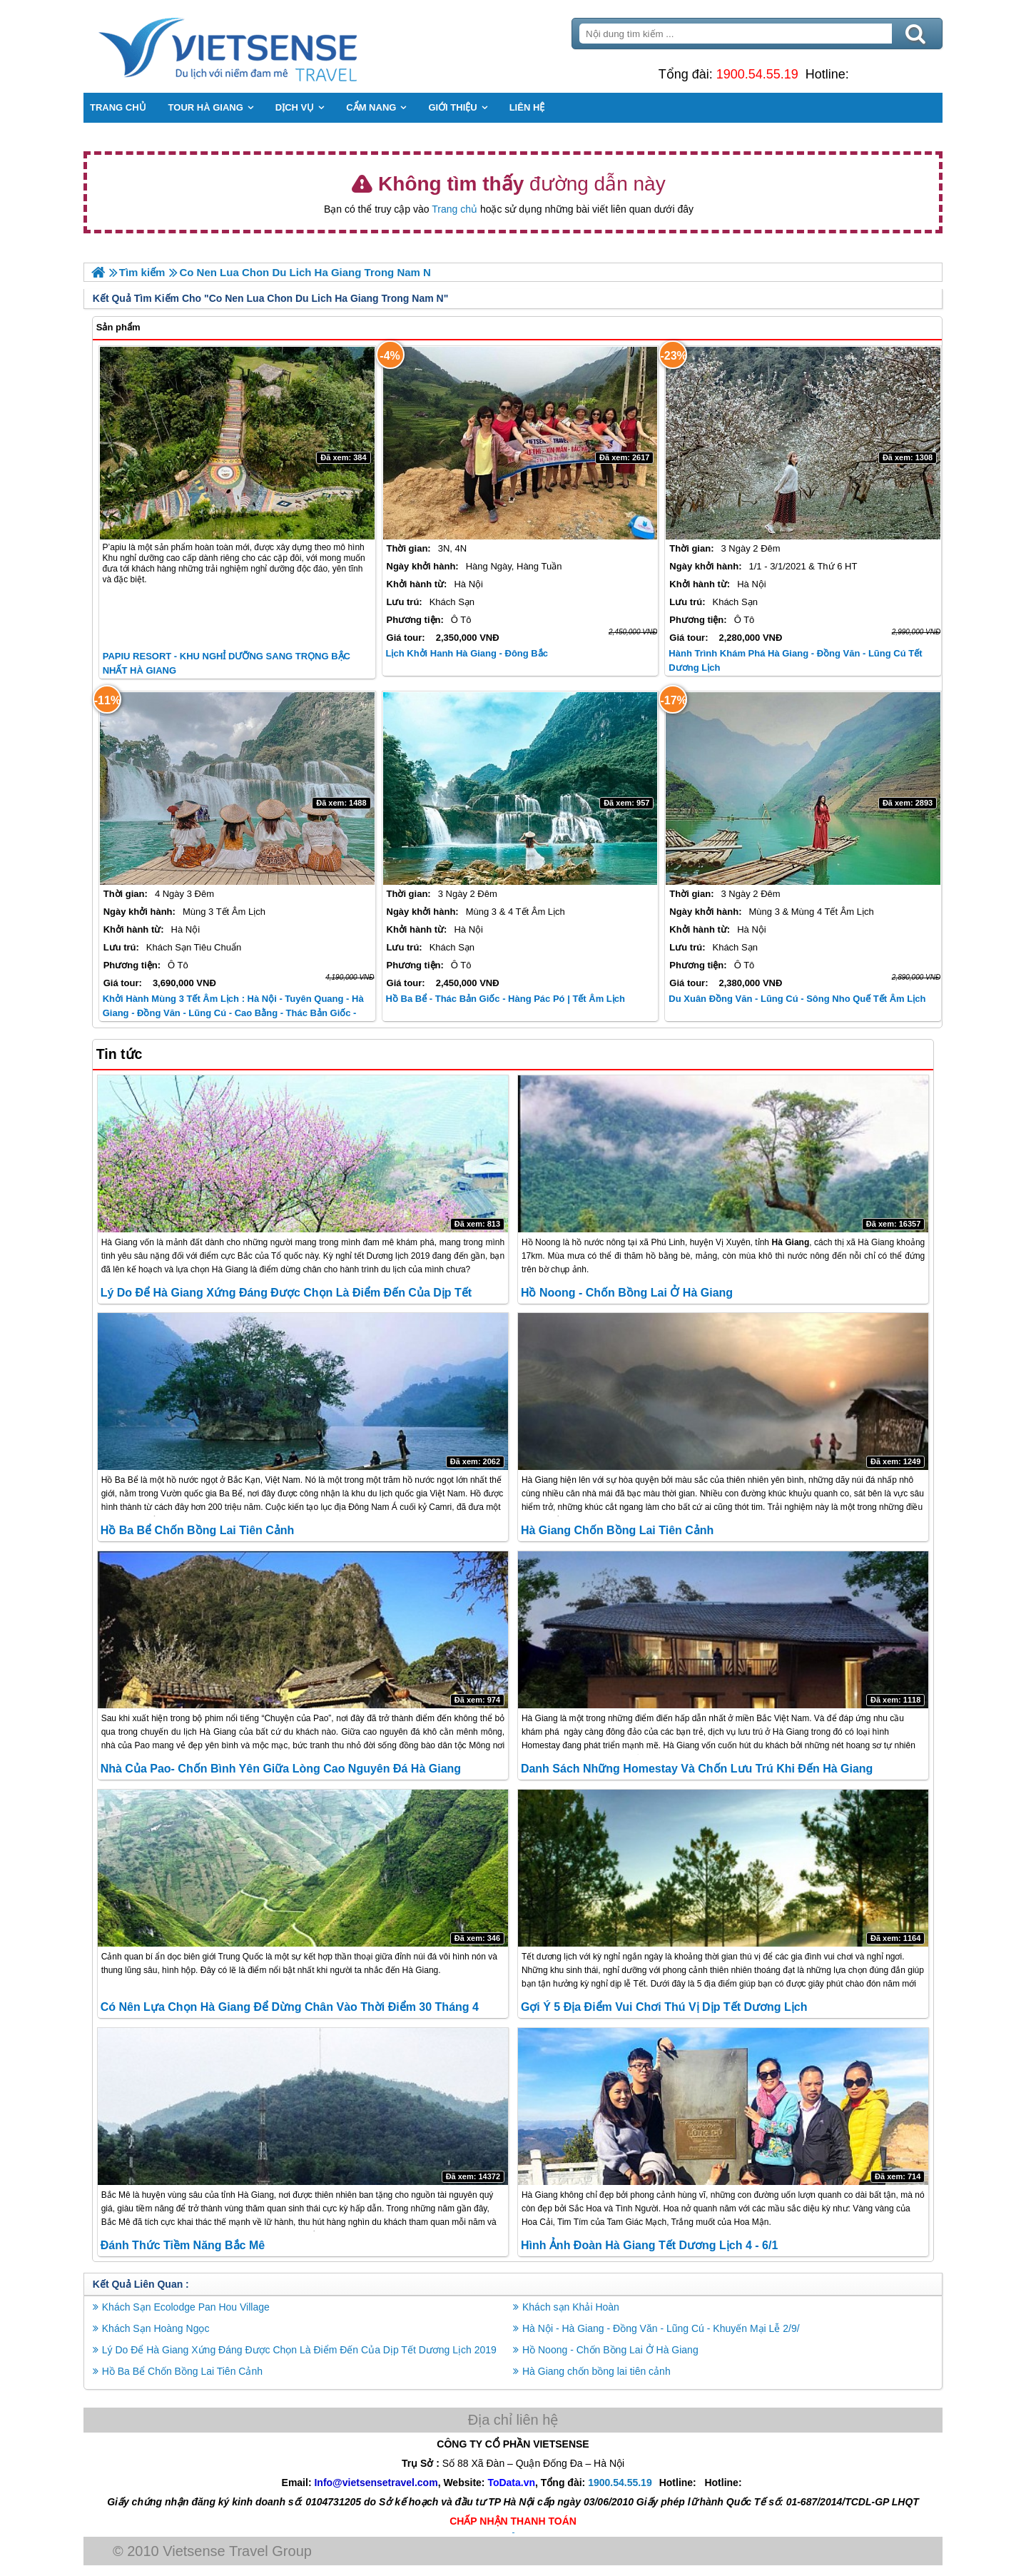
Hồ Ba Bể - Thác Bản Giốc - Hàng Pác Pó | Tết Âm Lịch (505, 998)
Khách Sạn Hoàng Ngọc (157, 2327)
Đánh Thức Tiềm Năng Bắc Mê (184, 2244)
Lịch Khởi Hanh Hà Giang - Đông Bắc (467, 653)
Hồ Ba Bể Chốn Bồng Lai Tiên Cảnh (199, 1530)
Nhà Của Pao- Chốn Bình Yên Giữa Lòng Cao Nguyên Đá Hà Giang (282, 1769)
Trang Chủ (265, 46)
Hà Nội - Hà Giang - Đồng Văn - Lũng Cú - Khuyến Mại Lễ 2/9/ (661, 2327)
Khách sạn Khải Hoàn (570, 2306)
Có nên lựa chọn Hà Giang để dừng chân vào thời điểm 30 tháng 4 (291, 2007)
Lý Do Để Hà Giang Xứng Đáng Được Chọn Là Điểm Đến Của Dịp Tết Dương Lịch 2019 (300, 2349)
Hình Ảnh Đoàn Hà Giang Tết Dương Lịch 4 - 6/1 (649, 2244)
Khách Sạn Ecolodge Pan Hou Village (187, 2306)
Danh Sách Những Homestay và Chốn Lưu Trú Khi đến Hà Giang (697, 1769)
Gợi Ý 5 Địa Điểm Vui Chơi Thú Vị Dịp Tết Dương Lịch (664, 2007)
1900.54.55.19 (756, 74)
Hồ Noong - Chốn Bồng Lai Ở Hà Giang (627, 1292)
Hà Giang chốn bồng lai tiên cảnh (617, 1530)
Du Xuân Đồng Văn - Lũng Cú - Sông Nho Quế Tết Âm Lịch (797, 998)
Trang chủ (454, 209)
